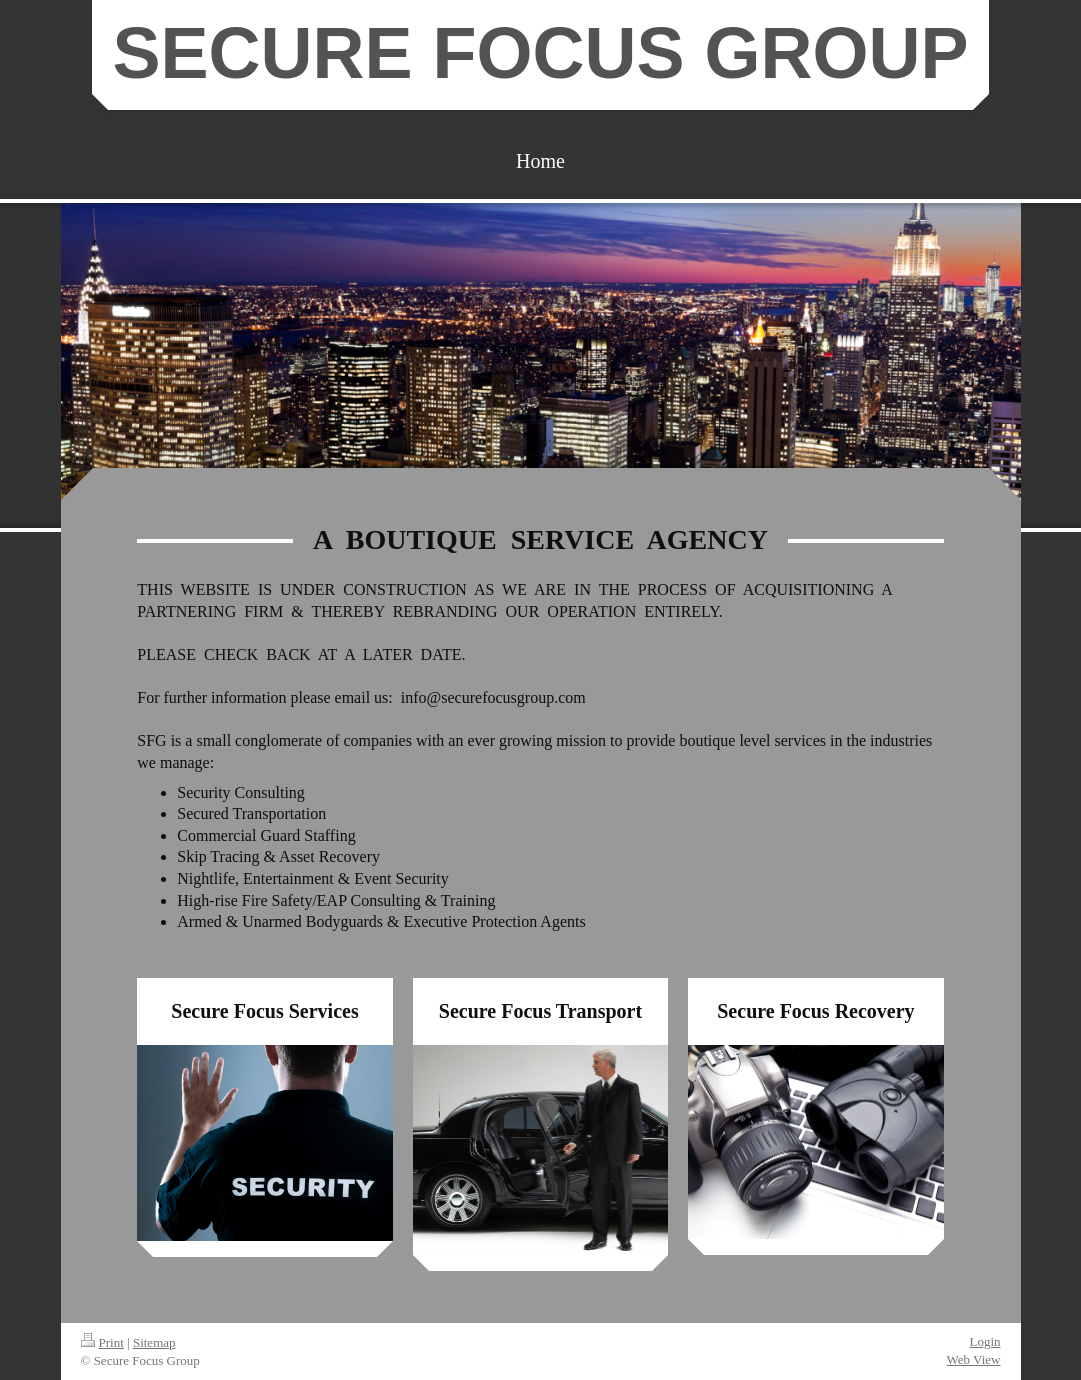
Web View (974, 1359)
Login (984, 1341)
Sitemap (154, 1342)
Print (102, 1342)
